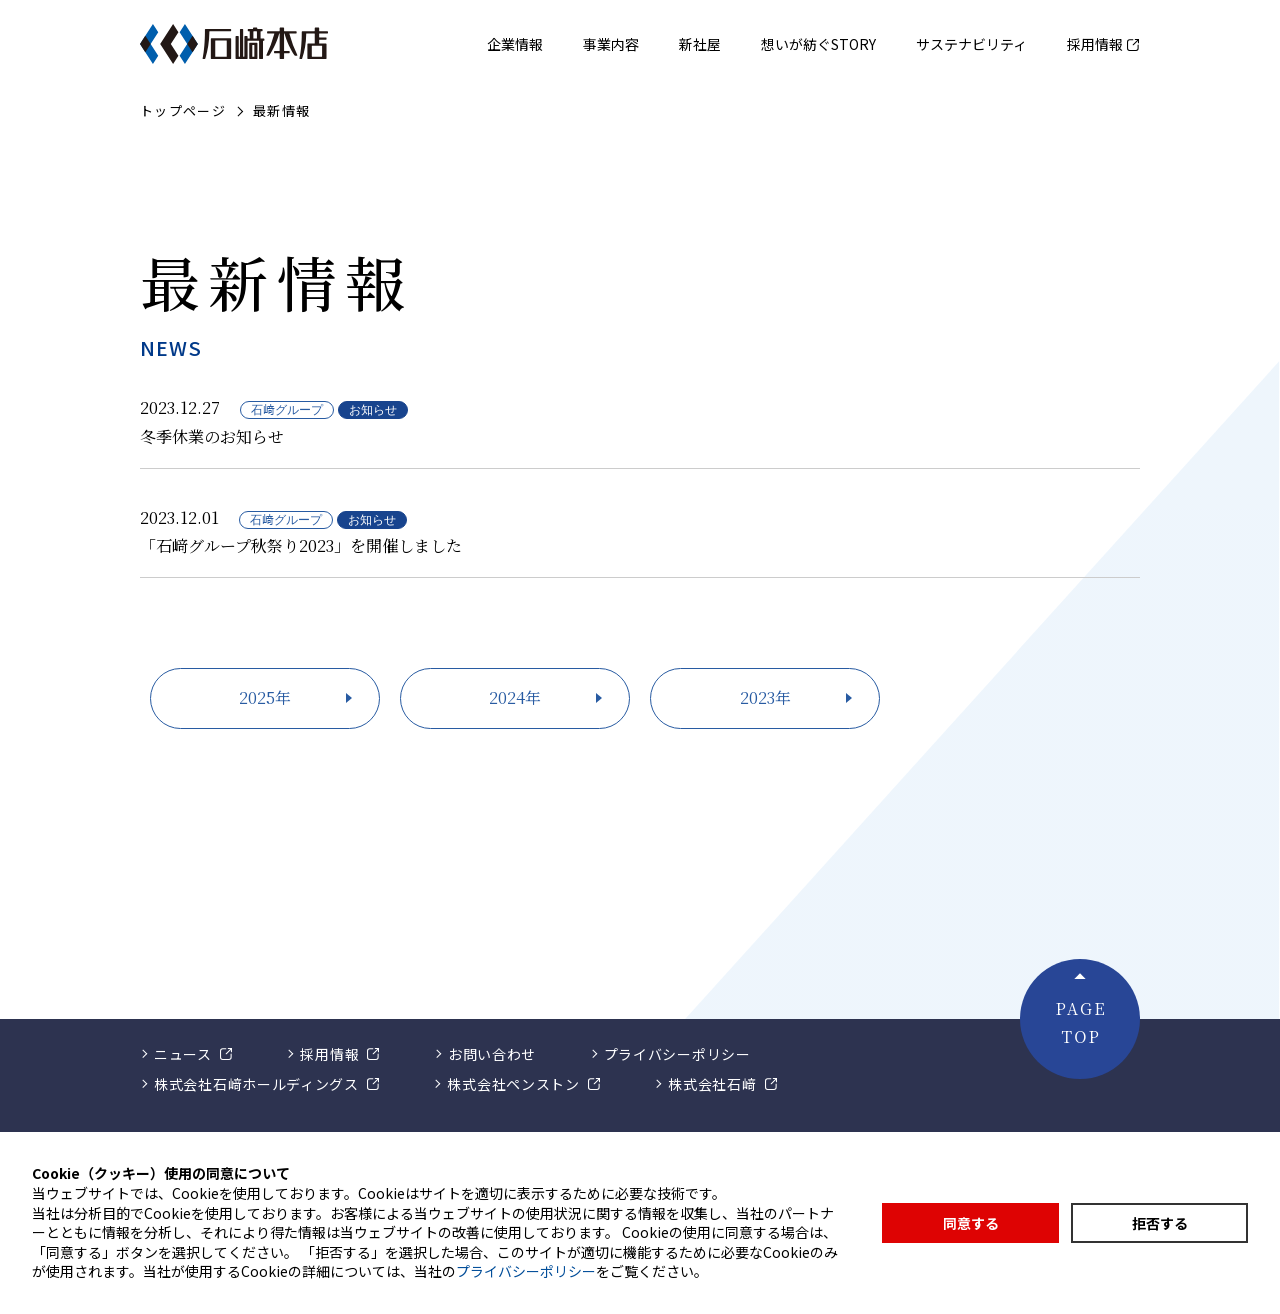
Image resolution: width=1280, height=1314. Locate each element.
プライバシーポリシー (677, 1054)
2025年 (265, 697)
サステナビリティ (971, 44)
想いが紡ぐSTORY (818, 44)
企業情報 (515, 44)
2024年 (515, 697)
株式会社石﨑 (712, 1084)
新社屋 (700, 44)
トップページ (183, 111)
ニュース (183, 1054)
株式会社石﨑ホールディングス (256, 1084)
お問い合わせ (492, 1054)
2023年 (765, 697)
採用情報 (1095, 44)
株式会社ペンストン (513, 1084)
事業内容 (611, 44)
